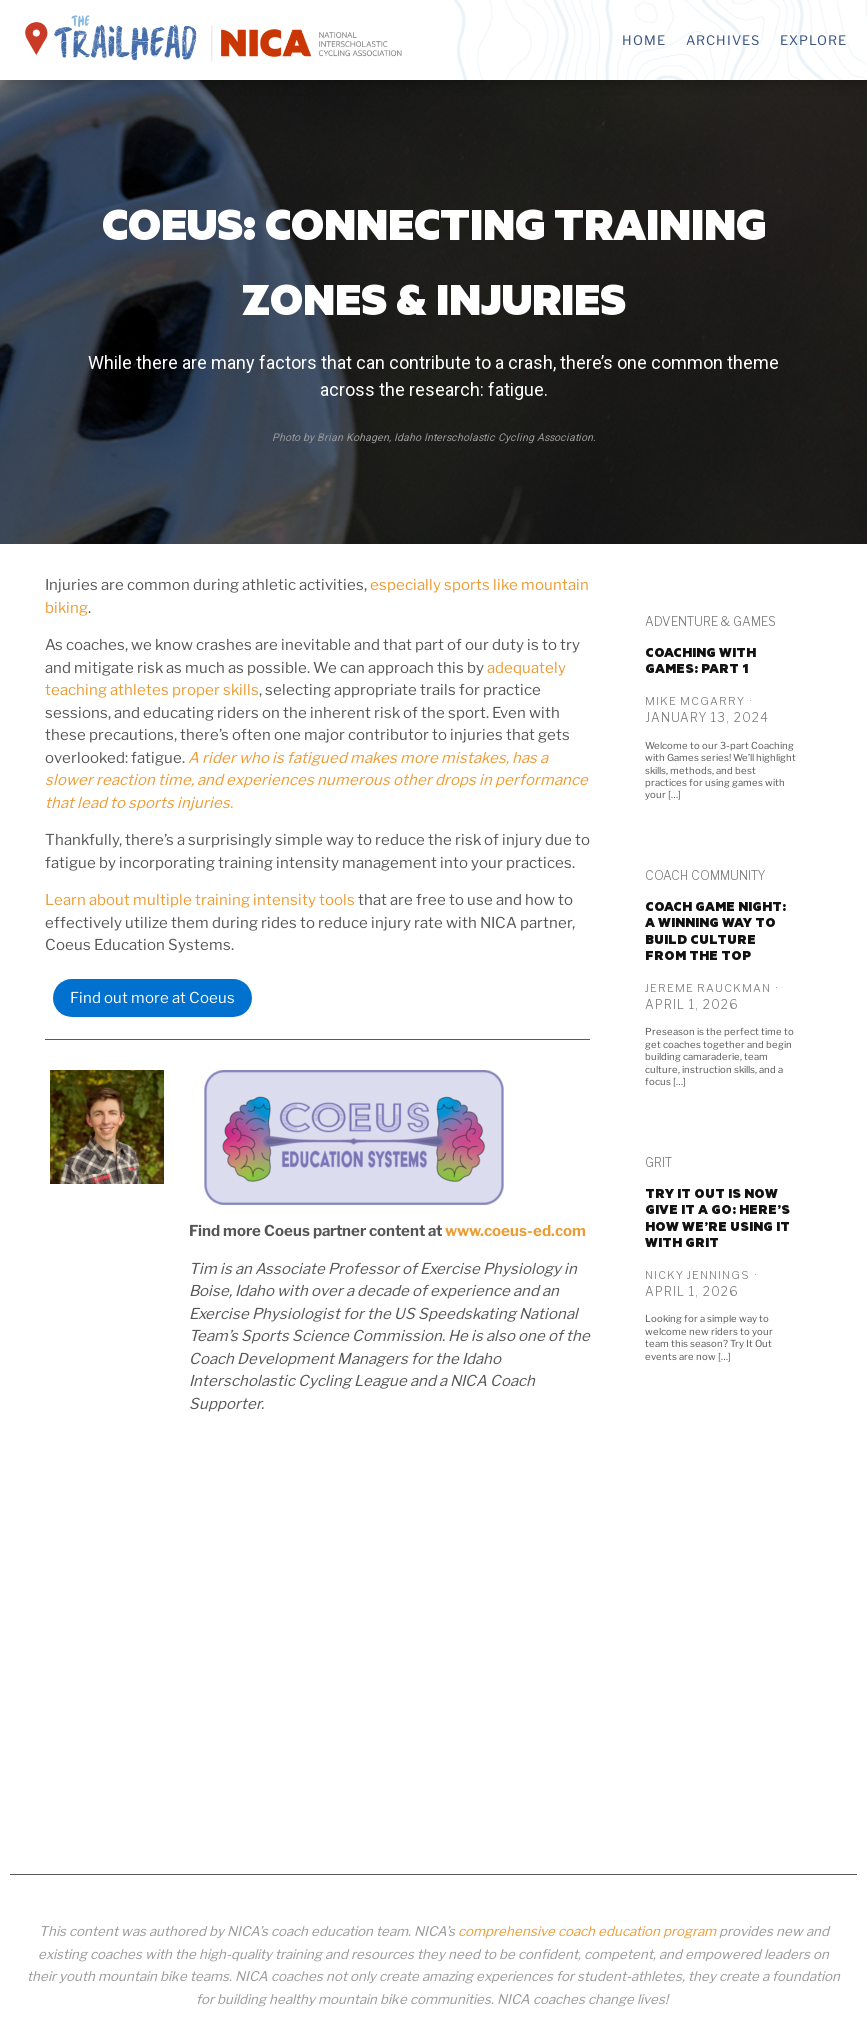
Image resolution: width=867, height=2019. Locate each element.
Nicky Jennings (697, 1275)
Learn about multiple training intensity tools (200, 900)
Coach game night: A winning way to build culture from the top (715, 931)
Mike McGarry (695, 701)
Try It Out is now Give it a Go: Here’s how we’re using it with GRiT (717, 1218)
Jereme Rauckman (708, 988)
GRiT (658, 1162)
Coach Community (705, 875)
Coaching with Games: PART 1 (700, 660)
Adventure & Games (710, 621)
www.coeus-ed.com (515, 1231)
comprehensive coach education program (587, 1931)
